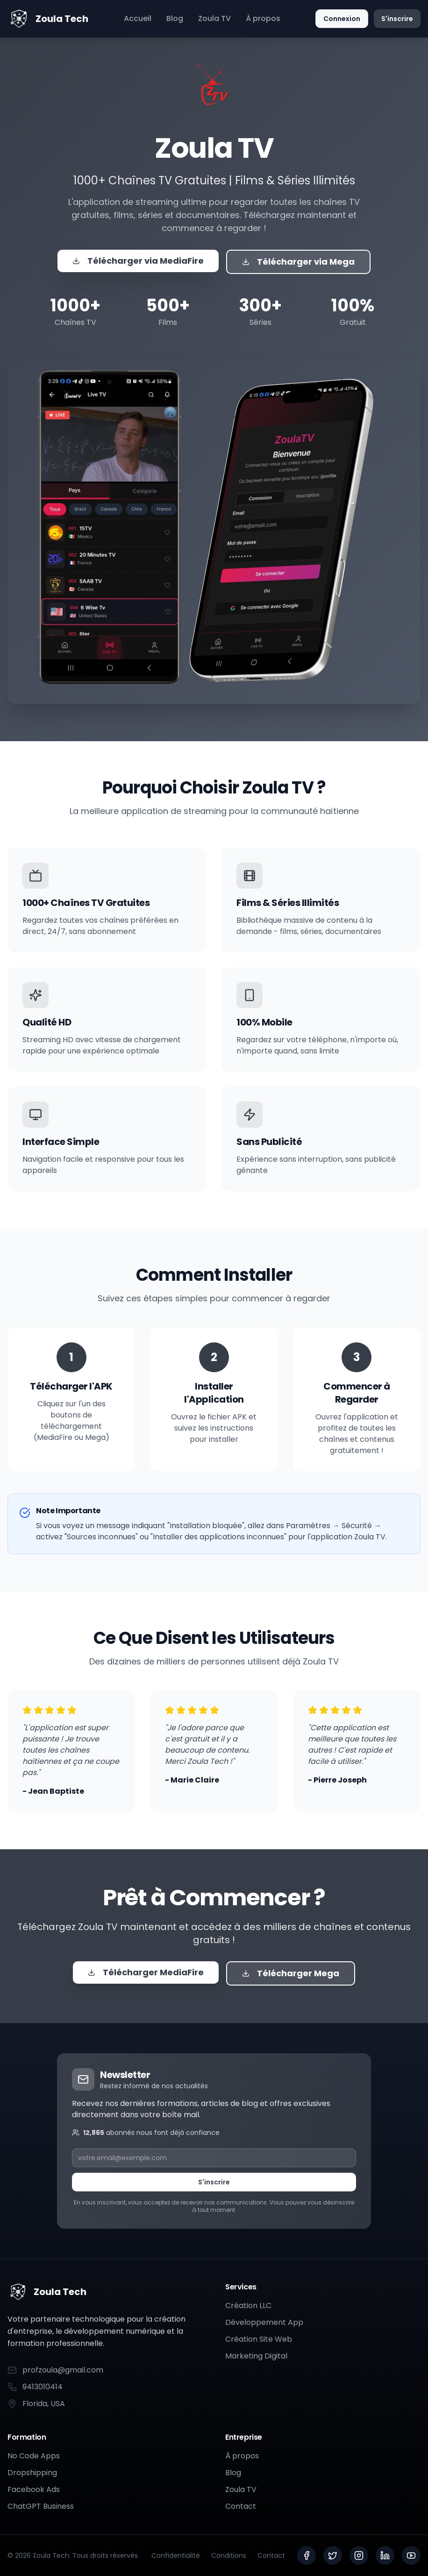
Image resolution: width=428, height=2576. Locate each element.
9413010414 (35, 2386)
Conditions (228, 2555)
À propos (263, 18)
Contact (240, 2506)
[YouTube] (411, 2555)
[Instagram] (359, 2555)
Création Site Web (258, 2339)
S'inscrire (397, 18)
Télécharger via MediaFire (138, 261)
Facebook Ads (33, 2489)
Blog (174, 18)
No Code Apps (33, 2455)
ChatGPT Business (40, 2506)
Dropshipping (32, 2472)
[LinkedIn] (385, 2555)
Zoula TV (214, 18)
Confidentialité (175, 2555)
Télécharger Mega (290, 1973)
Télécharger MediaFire (146, 1972)
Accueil (137, 18)
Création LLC (248, 2305)
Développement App (264, 2322)
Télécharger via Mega (298, 261)
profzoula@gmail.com (55, 2370)
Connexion (341, 18)
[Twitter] (332, 2555)
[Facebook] (306, 2555)
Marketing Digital (256, 2356)
